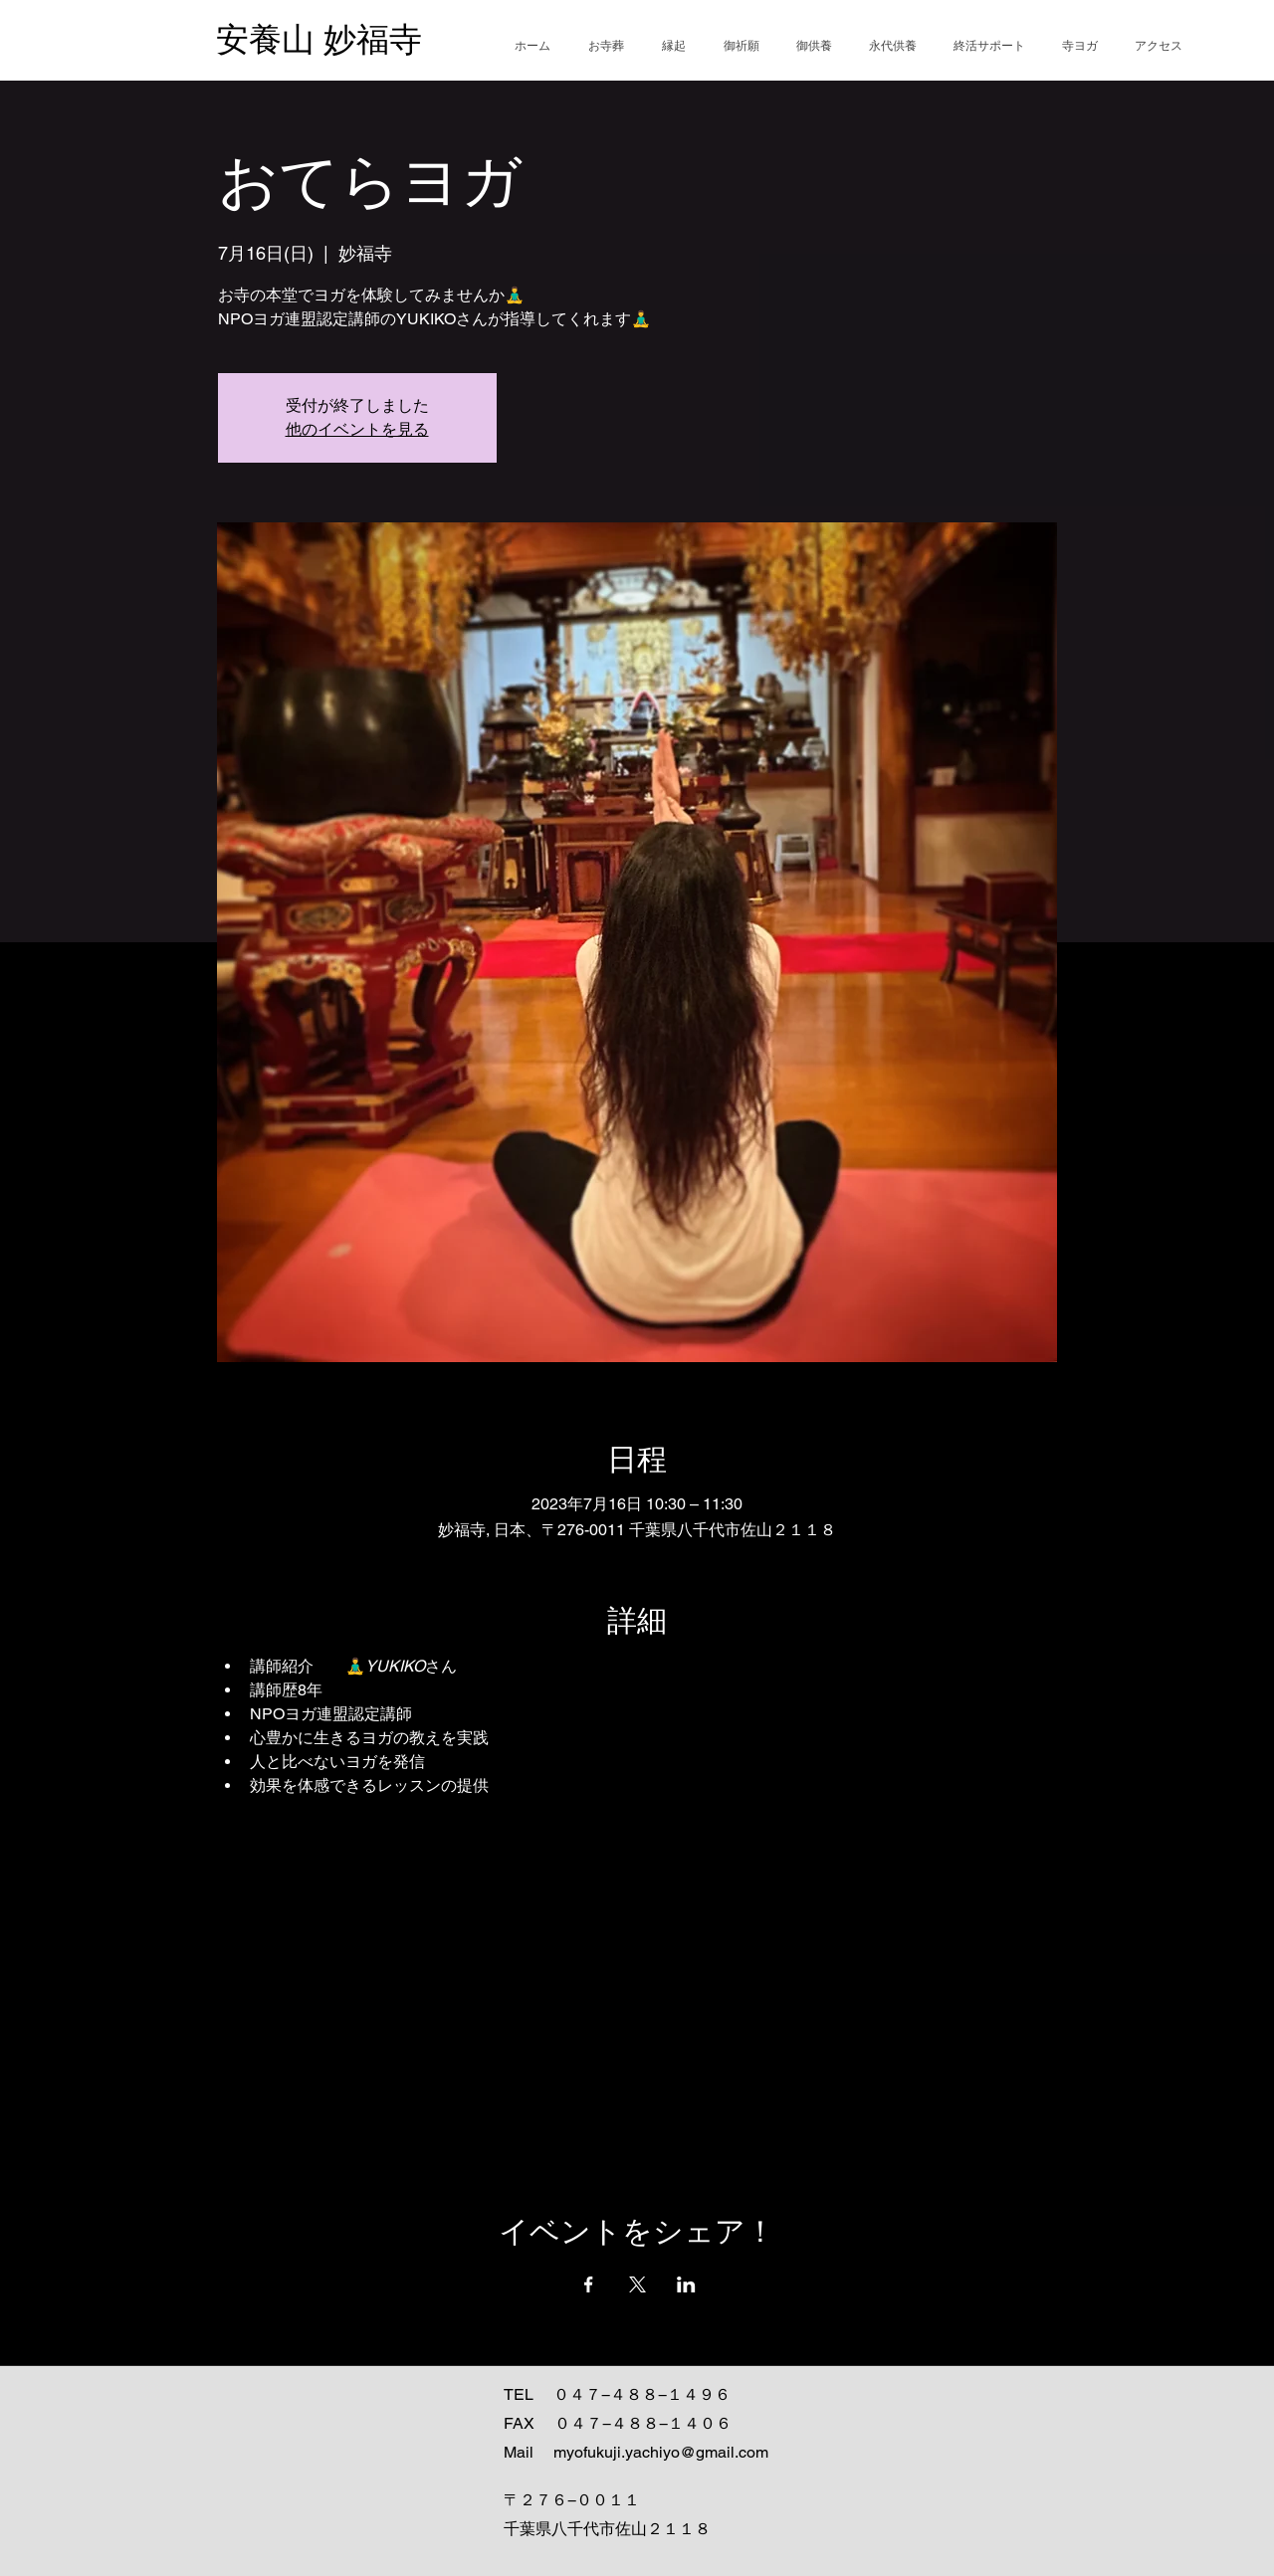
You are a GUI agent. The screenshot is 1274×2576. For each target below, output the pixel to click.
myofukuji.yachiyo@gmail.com (660, 2452)
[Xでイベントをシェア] (637, 2284)
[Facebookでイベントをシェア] (588, 2284)
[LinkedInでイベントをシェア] (686, 2284)
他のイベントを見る (357, 429)
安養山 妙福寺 (319, 39)
